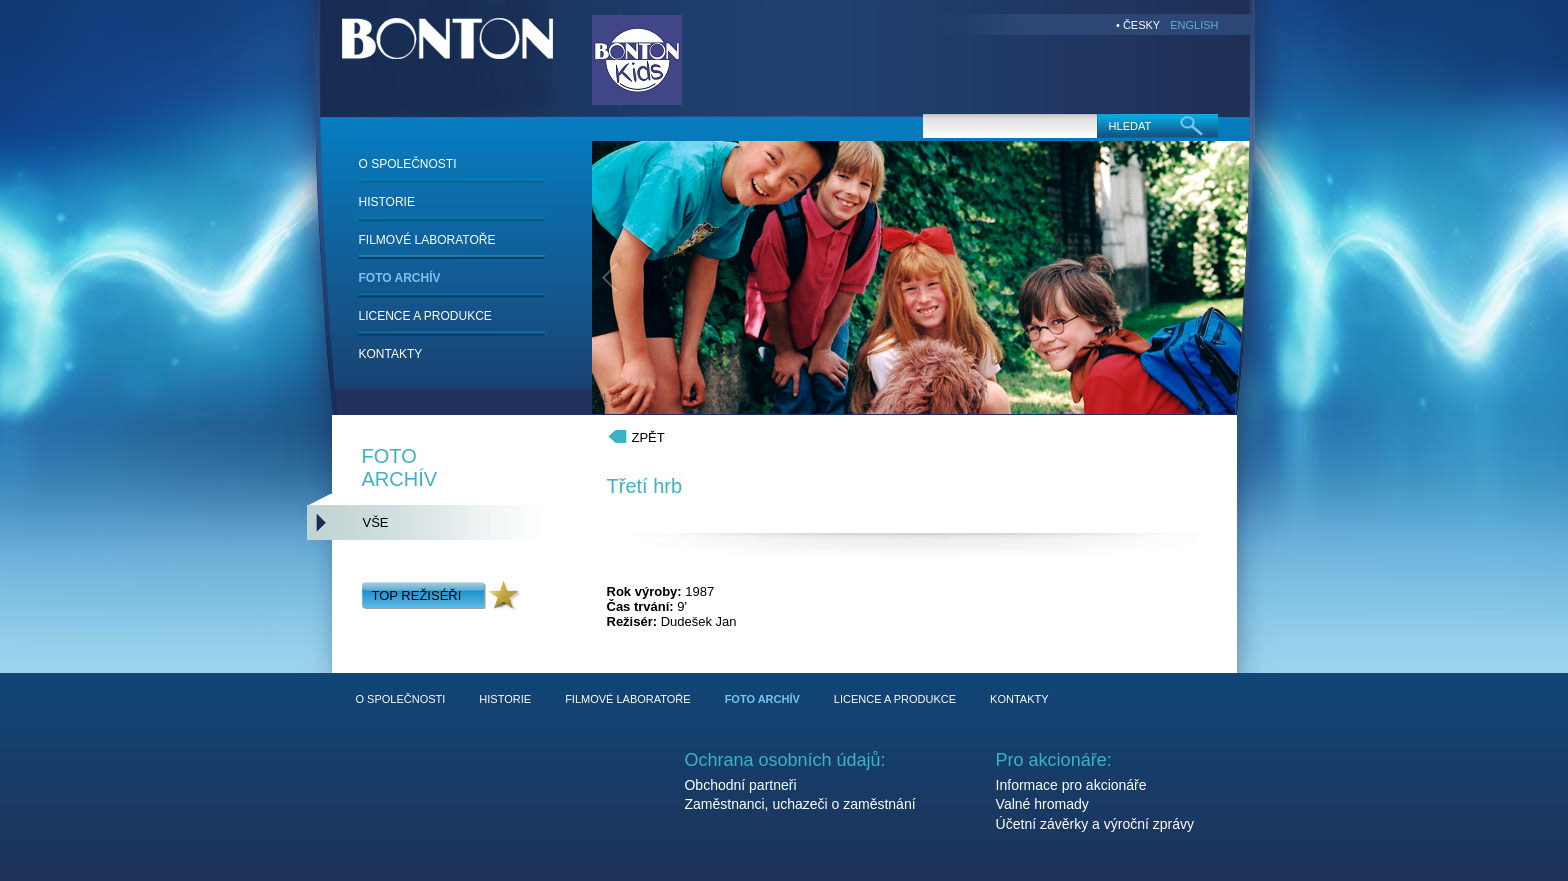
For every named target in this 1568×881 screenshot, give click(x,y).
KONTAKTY (391, 354)
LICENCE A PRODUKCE (425, 316)
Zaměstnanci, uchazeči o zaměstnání (799, 804)
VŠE (376, 522)
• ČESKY (1138, 25)
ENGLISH (1194, 25)
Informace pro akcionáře (1071, 785)
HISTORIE (387, 202)
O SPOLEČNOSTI (408, 164)
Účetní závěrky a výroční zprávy (1095, 824)
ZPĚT (648, 437)
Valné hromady (1042, 804)
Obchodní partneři (740, 785)
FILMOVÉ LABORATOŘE (427, 240)
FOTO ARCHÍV (400, 278)
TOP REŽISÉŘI (417, 595)
